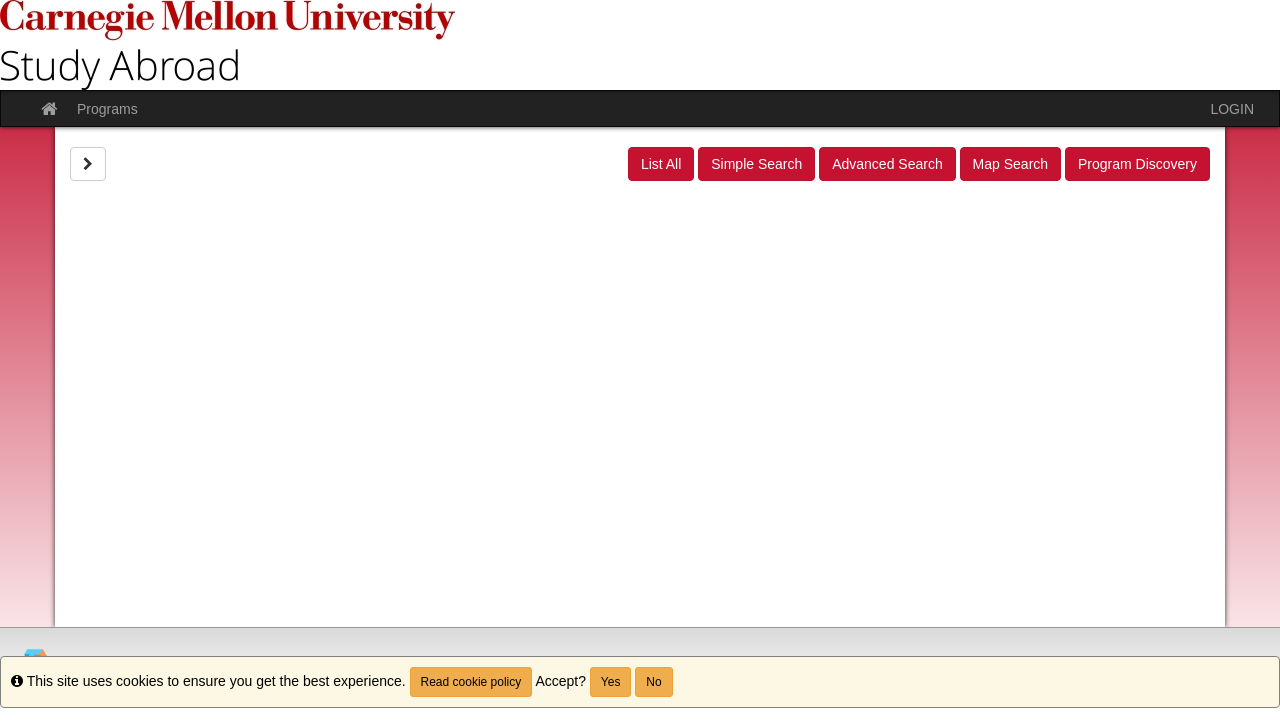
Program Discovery (1137, 164)
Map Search (1010, 164)
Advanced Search (887, 164)
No (653, 682)
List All (661, 164)
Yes (611, 682)
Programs (107, 109)
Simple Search (756, 164)
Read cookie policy (471, 682)
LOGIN (1232, 109)
